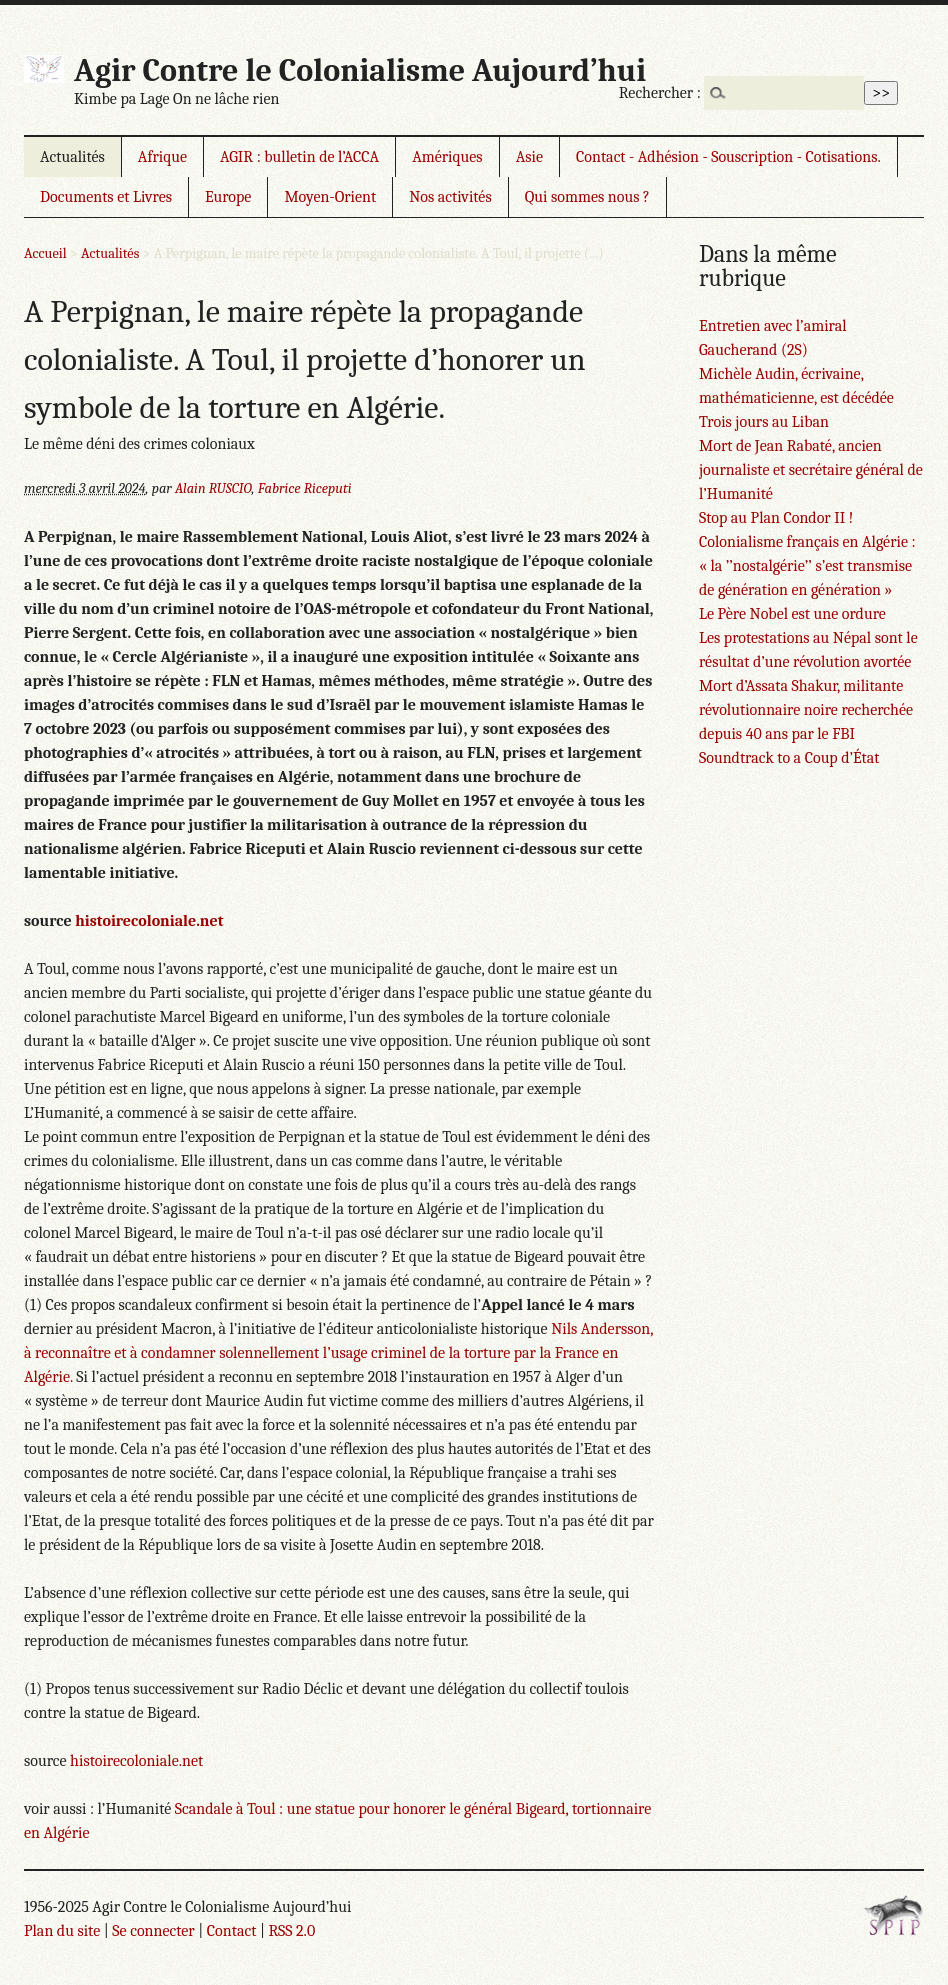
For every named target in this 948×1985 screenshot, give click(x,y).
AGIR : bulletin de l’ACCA (299, 157)
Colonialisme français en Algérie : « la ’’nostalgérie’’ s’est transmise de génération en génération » (807, 566)
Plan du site (62, 1931)
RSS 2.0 (291, 1931)
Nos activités (450, 197)
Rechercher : (660, 93)
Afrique (162, 157)
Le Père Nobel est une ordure (792, 614)
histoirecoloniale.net (149, 921)
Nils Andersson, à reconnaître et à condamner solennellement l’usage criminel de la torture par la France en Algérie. (338, 1353)
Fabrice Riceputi (305, 488)
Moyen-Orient (330, 197)
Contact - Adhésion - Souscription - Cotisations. (728, 157)
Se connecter (153, 1931)
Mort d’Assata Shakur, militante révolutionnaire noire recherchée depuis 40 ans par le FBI (806, 710)
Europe (228, 197)
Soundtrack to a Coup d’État (789, 758)
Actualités (72, 157)
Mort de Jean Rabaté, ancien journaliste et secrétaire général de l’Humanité (811, 470)
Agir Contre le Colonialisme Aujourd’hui (360, 70)
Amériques (447, 157)
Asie (529, 157)
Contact (232, 1931)
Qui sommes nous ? (587, 197)
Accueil (45, 253)
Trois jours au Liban (764, 422)
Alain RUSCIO (213, 488)
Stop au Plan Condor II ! (776, 518)
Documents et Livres (106, 197)
